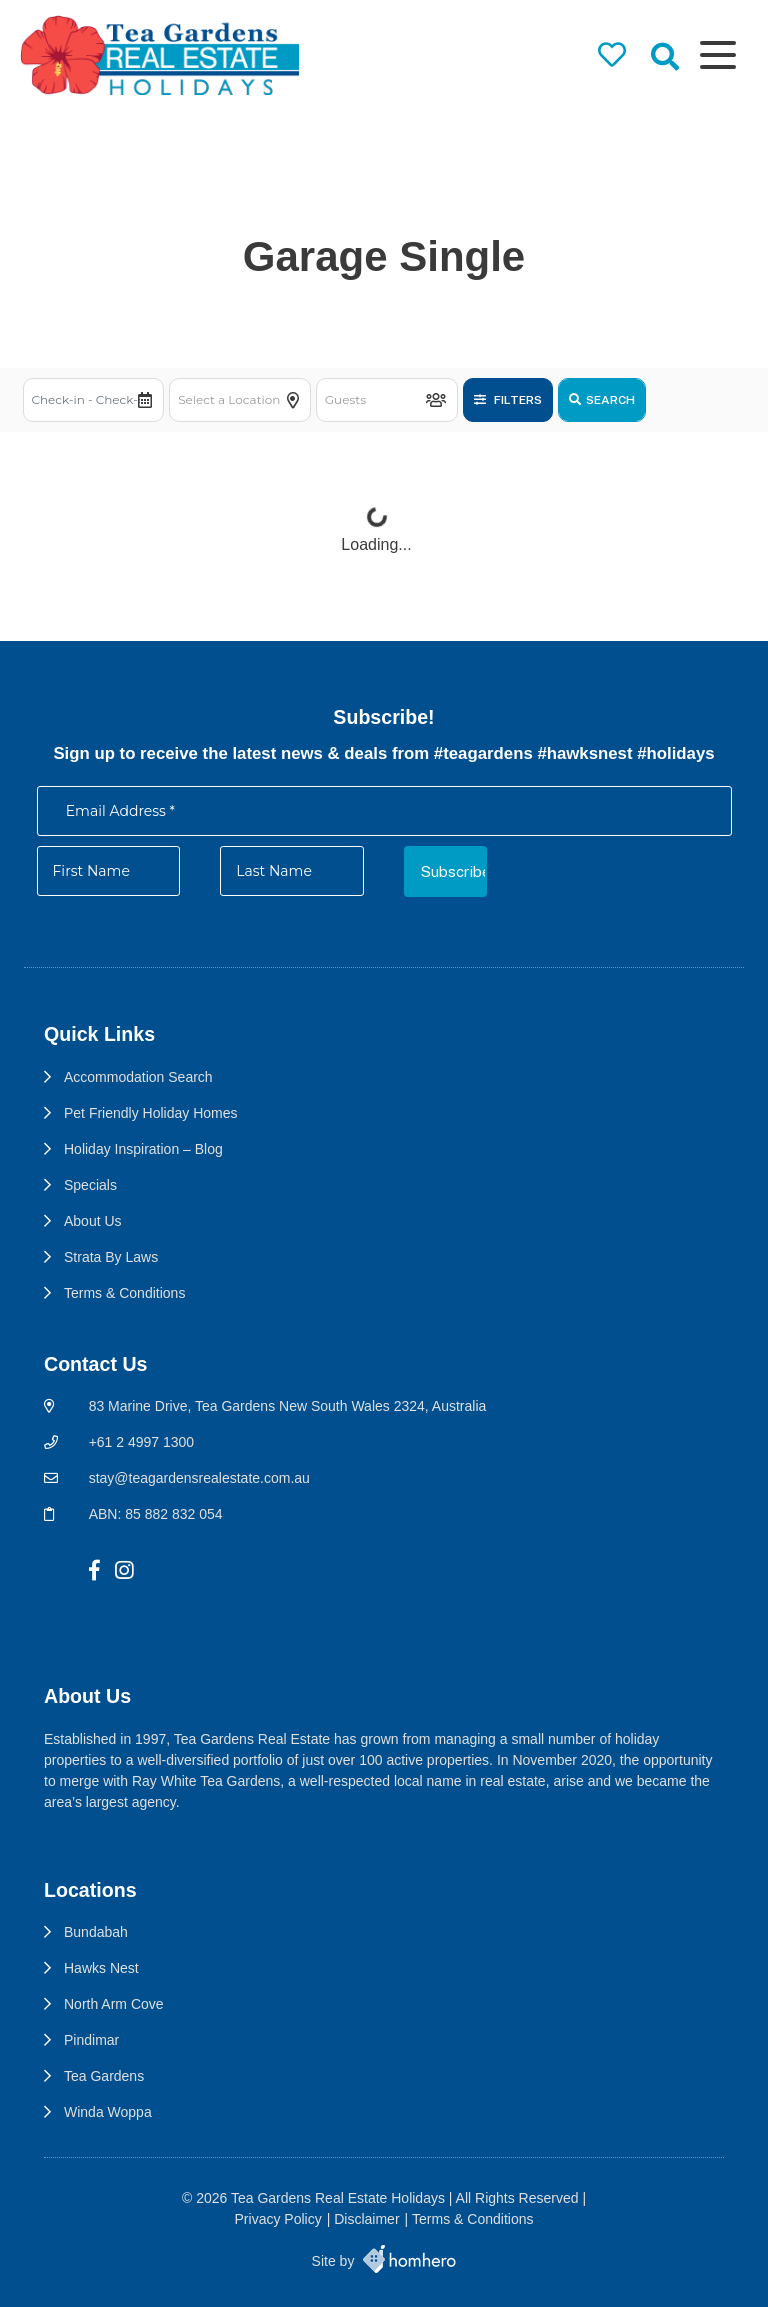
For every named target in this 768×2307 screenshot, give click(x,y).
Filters (508, 400)
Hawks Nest (101, 1968)
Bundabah (96, 1932)
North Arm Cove (114, 2004)
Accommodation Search (138, 1077)
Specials (90, 1185)
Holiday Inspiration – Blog (143, 1149)
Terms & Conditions (124, 1293)
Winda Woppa (108, 2112)
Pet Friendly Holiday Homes (151, 1113)
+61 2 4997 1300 (142, 1442)
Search (602, 400)
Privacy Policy (278, 2219)
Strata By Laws (111, 1257)
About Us (93, 1221)
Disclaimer (366, 2219)
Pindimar (91, 2040)
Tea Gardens (104, 2076)
